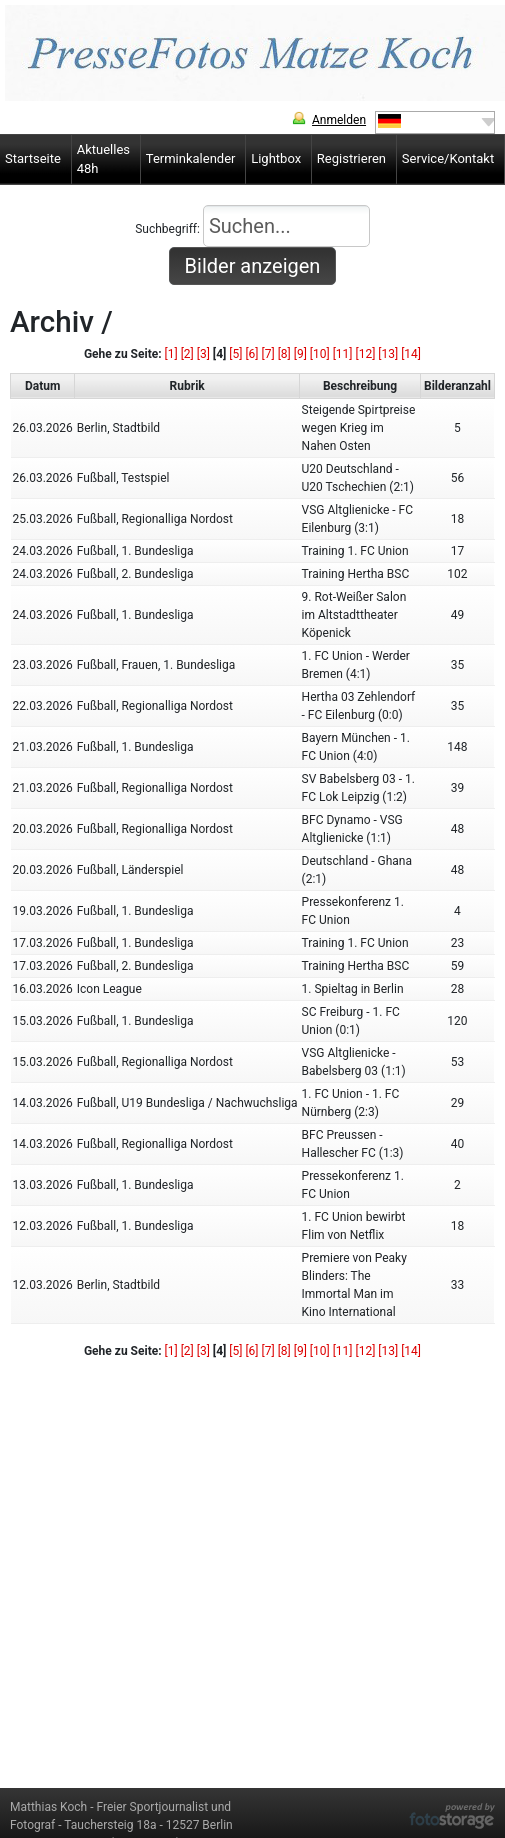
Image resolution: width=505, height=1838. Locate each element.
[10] (320, 354)
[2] (187, 354)
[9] (300, 354)
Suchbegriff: (252, 226)
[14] (411, 354)
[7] (268, 354)
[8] (284, 354)
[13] (388, 354)
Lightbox (276, 158)
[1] (171, 354)
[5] (235, 354)
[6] (251, 354)
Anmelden (339, 120)
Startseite (33, 158)
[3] (203, 354)
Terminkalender (191, 158)
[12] (366, 354)
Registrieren (351, 158)
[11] (343, 354)
